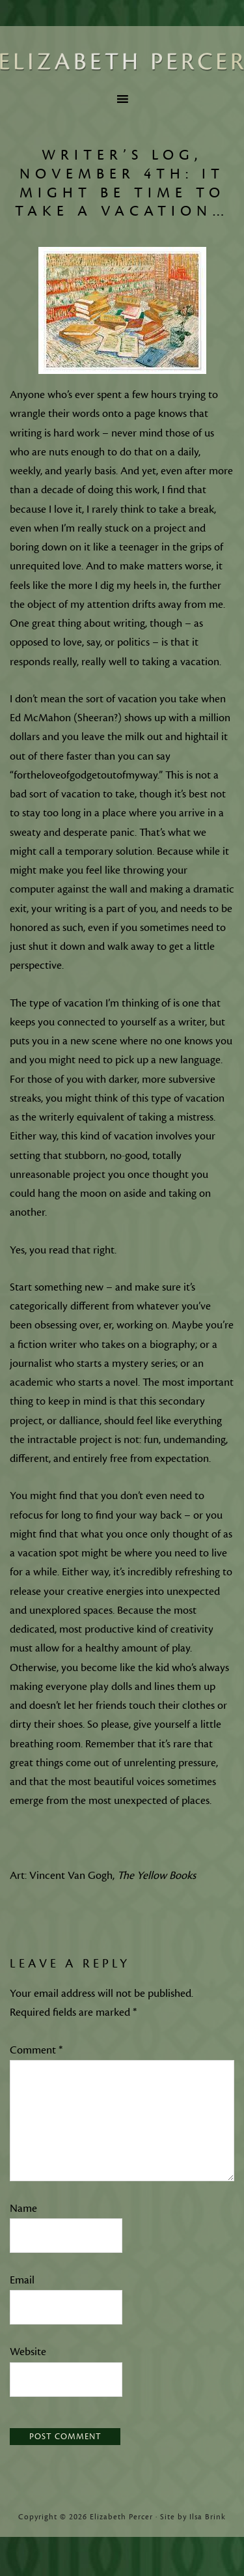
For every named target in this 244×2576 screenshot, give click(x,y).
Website (28, 2352)
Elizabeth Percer (122, 62)
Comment (36, 2050)
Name (23, 2208)
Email (22, 2280)
